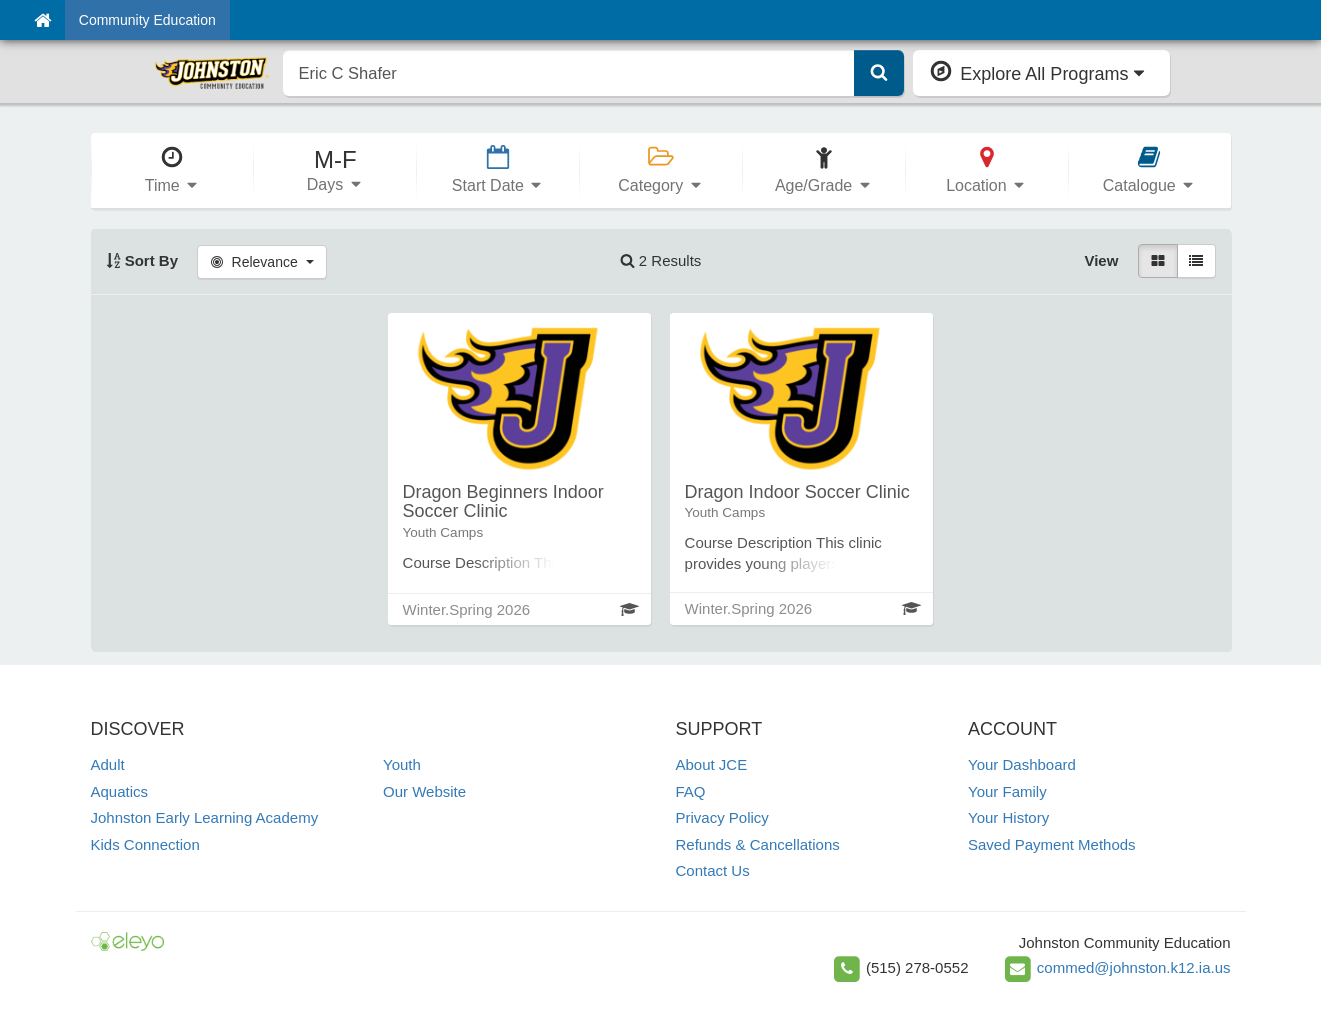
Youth (402, 764)
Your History (1008, 817)
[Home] (42, 20)
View (1101, 260)
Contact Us (713, 870)
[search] (569, 73)
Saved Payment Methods (1052, 844)
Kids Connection (145, 844)
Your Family (1007, 791)
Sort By (142, 260)
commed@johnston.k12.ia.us (1134, 967)
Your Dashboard (1022, 764)
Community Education (147, 20)
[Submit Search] (879, 73)
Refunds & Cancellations (758, 844)
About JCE (712, 764)
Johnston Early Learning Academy (205, 817)
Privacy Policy (722, 817)
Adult (108, 764)
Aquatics (120, 791)
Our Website (424, 791)
